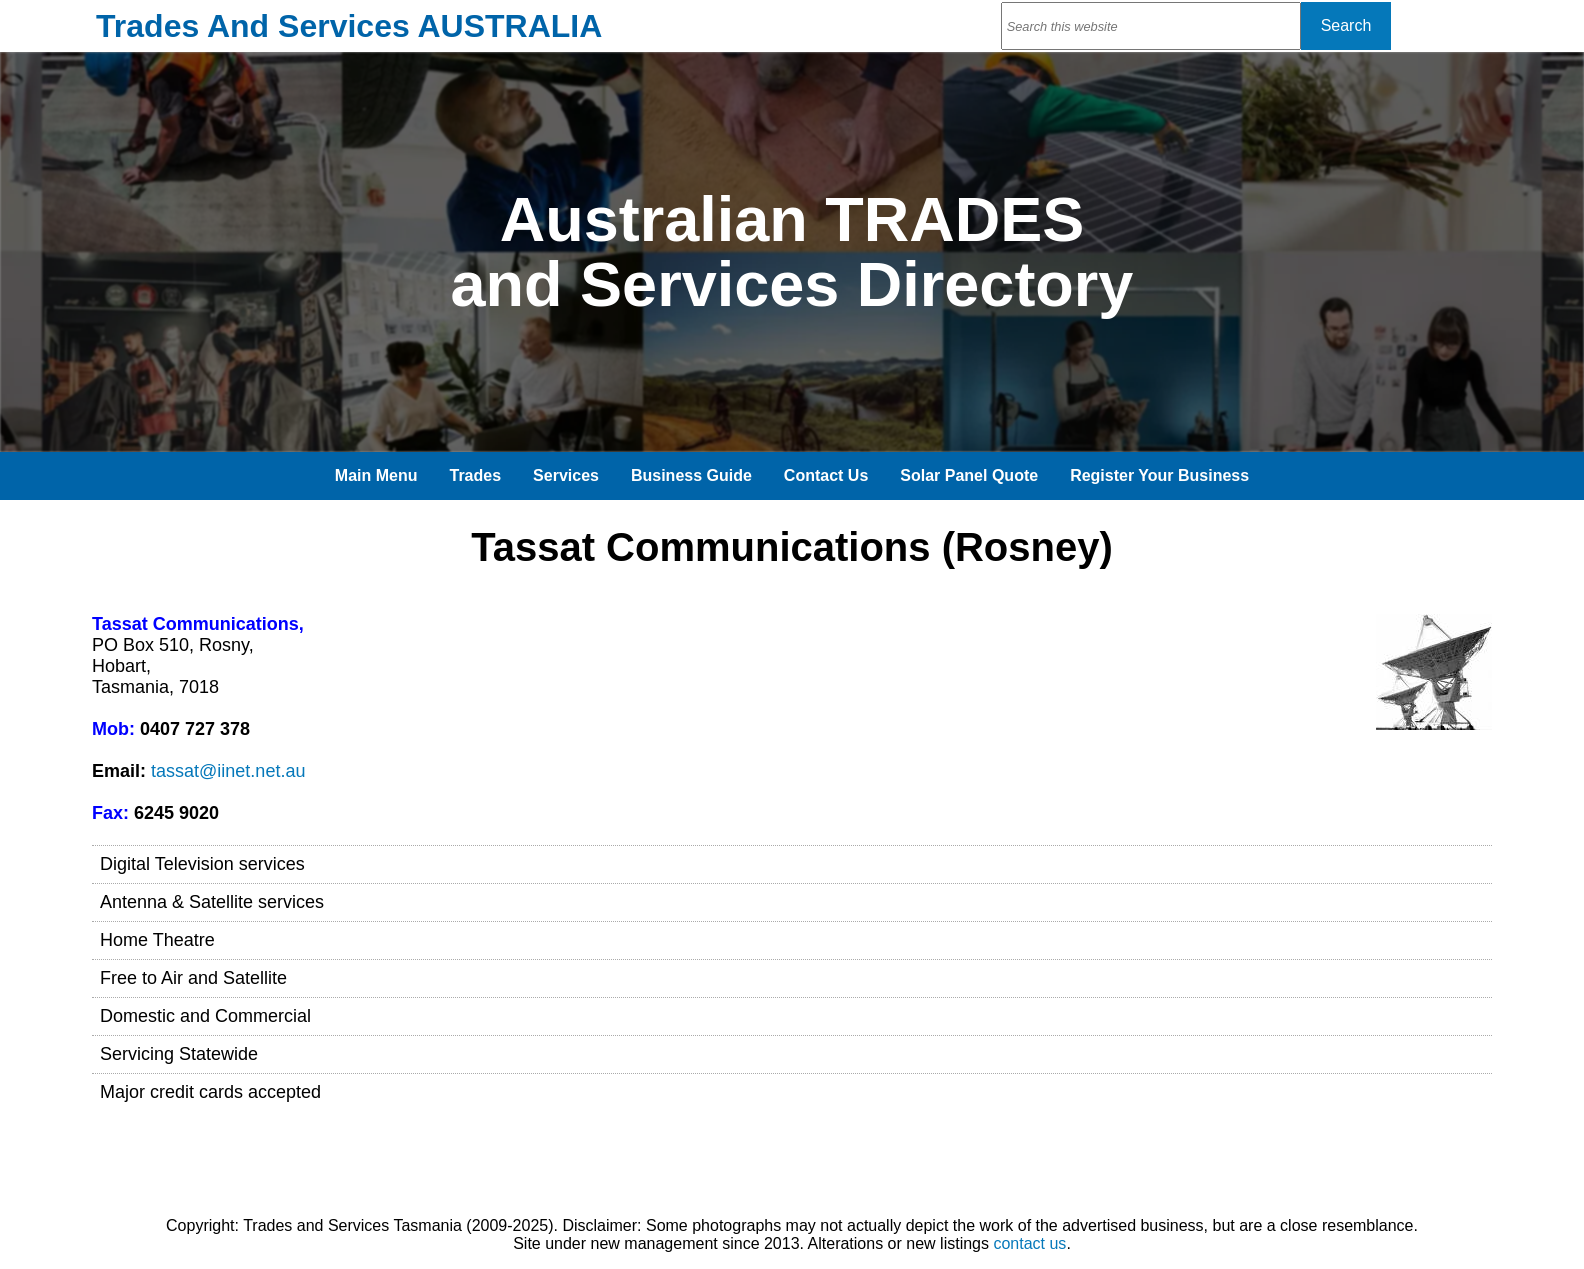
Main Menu (376, 475)
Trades (476, 475)
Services (566, 475)
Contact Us (826, 475)
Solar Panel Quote (969, 475)
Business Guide (691, 475)
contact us (1029, 1243)
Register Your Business (1159, 475)
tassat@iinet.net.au (228, 771)
